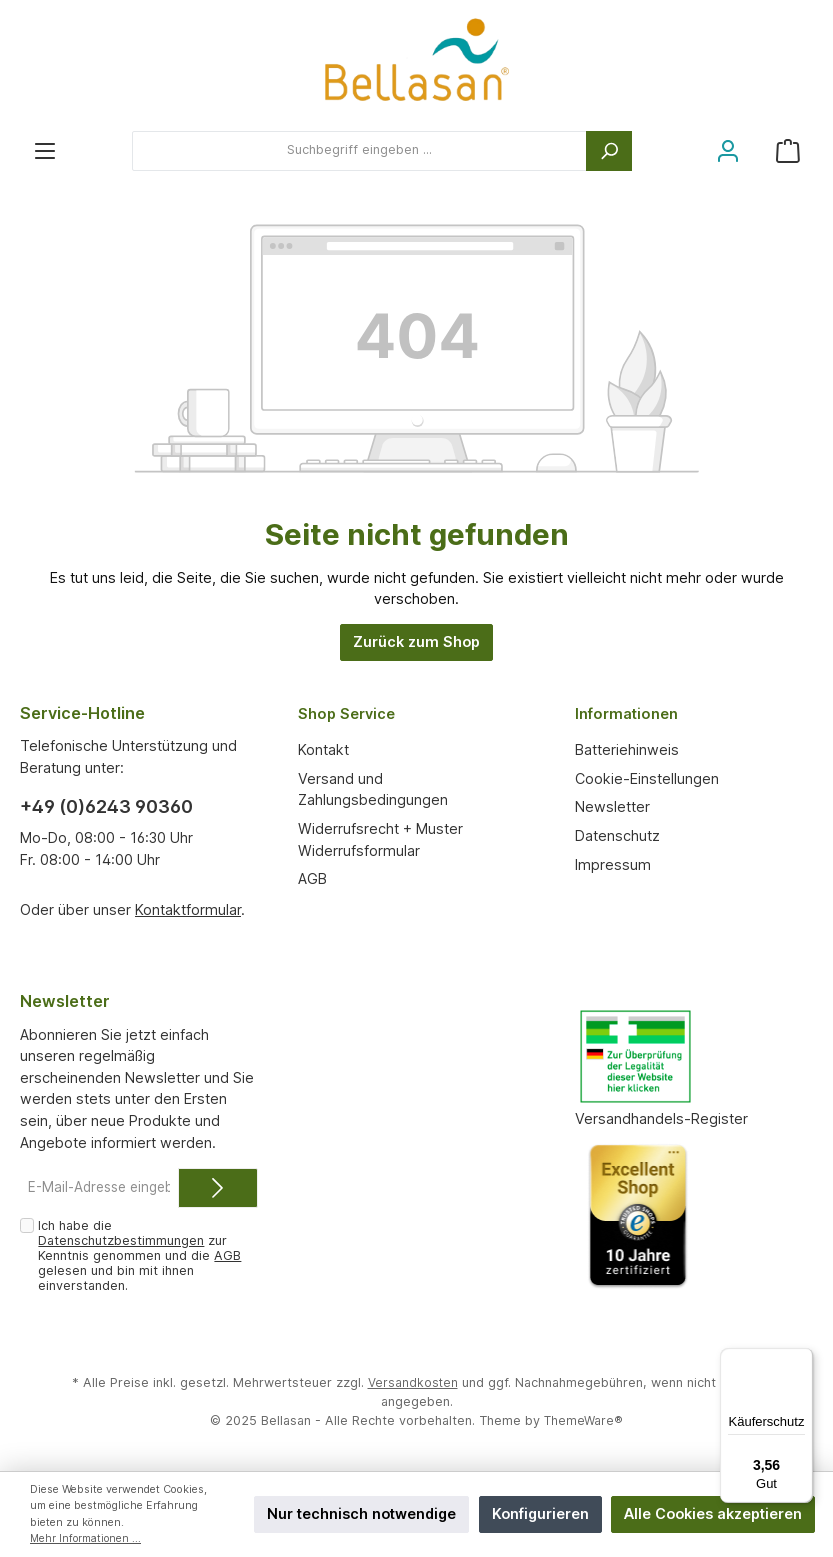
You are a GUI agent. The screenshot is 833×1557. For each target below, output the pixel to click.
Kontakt (323, 749)
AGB (312, 878)
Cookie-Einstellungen (647, 778)
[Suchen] (609, 151)
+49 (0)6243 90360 (106, 806)
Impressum (613, 864)
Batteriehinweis (627, 749)
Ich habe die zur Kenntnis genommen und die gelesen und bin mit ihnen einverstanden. (139, 1255)
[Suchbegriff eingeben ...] (359, 151)
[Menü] (45, 150)
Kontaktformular (188, 909)
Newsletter (612, 806)
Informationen (631, 713)
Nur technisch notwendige (361, 1513)
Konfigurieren (540, 1513)
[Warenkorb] (788, 150)
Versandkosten (413, 1382)
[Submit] (218, 1188)
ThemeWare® (583, 1420)
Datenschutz (617, 835)
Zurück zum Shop (416, 641)
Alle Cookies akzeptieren (713, 1513)
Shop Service (351, 713)
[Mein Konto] (728, 150)
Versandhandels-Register (661, 1118)
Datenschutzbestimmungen (121, 1240)
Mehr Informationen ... (87, 1538)
